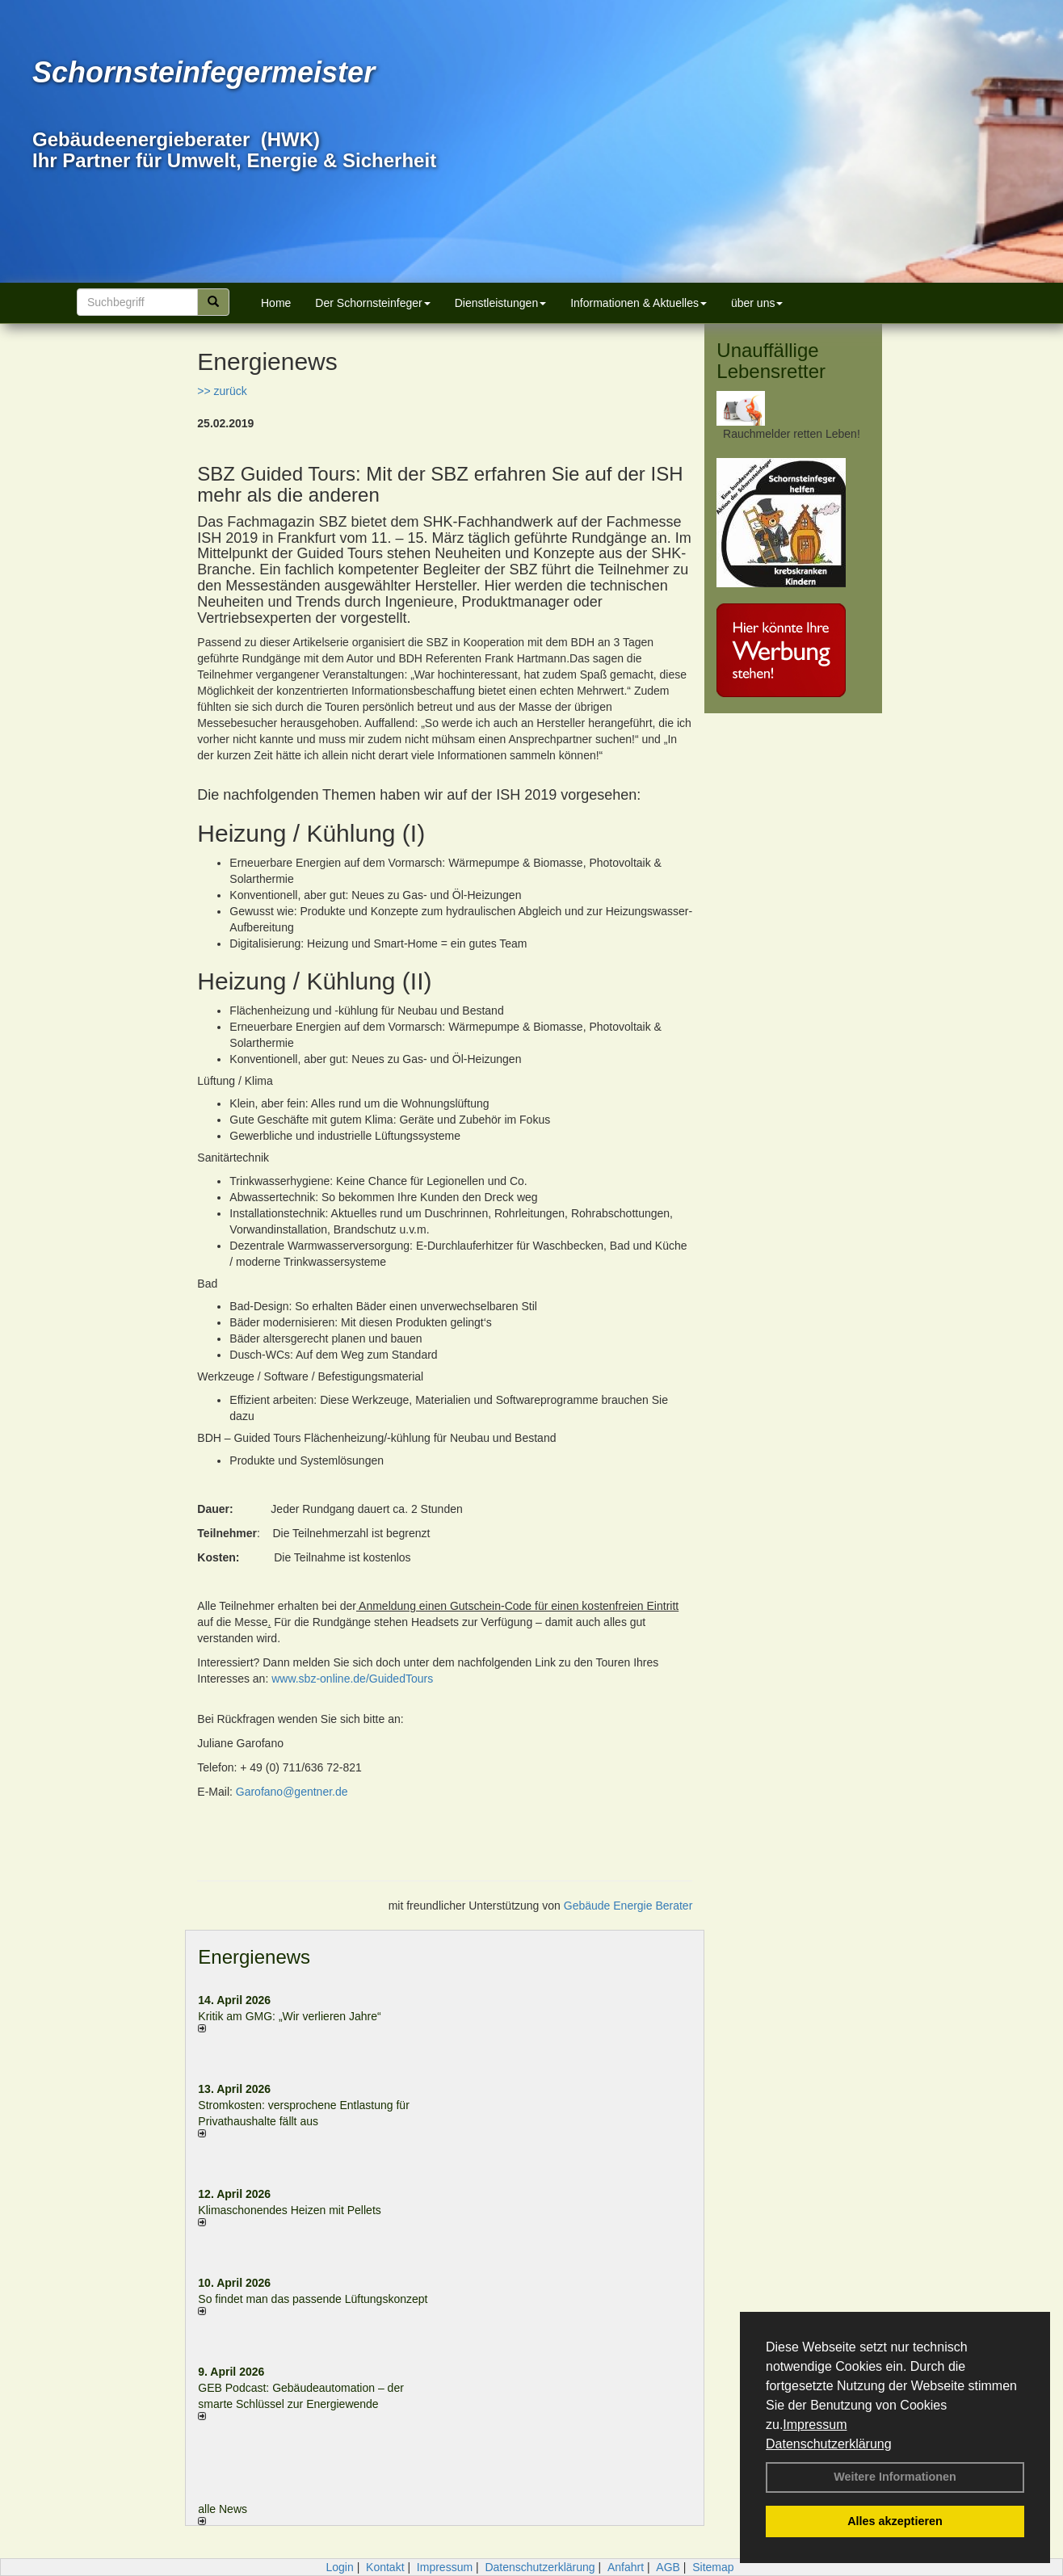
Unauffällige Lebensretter (771, 360)
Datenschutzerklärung (829, 2444)
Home (276, 302)
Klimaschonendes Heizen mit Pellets (289, 2210)
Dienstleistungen (501, 302)
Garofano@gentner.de (292, 1791)
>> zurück (221, 391)
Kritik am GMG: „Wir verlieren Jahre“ (289, 2016)
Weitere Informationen (895, 2476)
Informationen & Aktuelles (638, 302)
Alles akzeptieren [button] (895, 2521)
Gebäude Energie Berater (628, 1905)
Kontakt (385, 2567)
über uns (757, 302)
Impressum (815, 2424)
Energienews (254, 1957)
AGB (668, 2567)
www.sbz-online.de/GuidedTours (352, 1678)
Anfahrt (625, 2567)
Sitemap (712, 2567)
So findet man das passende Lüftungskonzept (312, 2298)
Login (339, 2567)
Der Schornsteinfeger (372, 302)
